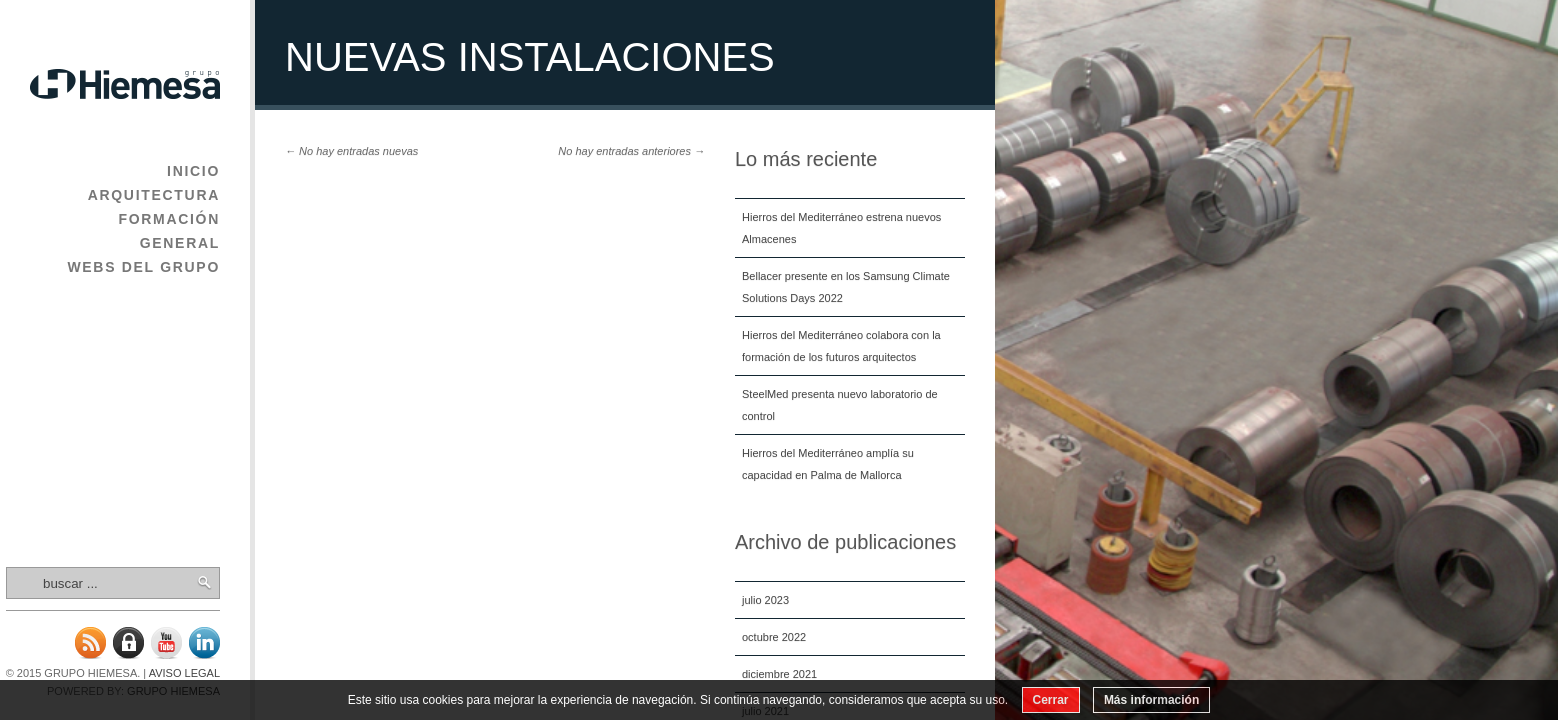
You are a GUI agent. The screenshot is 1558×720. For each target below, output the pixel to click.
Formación (169, 219)
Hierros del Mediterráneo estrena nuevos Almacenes (841, 228)
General (180, 243)
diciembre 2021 (779, 674)
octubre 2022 (774, 637)
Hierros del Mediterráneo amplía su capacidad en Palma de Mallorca (828, 464)
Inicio (193, 171)
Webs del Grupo (143, 267)
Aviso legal (184, 673)
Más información (1151, 700)
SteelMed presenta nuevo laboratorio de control (840, 405)
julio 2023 (765, 600)
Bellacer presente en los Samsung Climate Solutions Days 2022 (846, 287)
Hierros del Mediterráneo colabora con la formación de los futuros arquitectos (841, 346)
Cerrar (1051, 700)
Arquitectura (154, 195)
